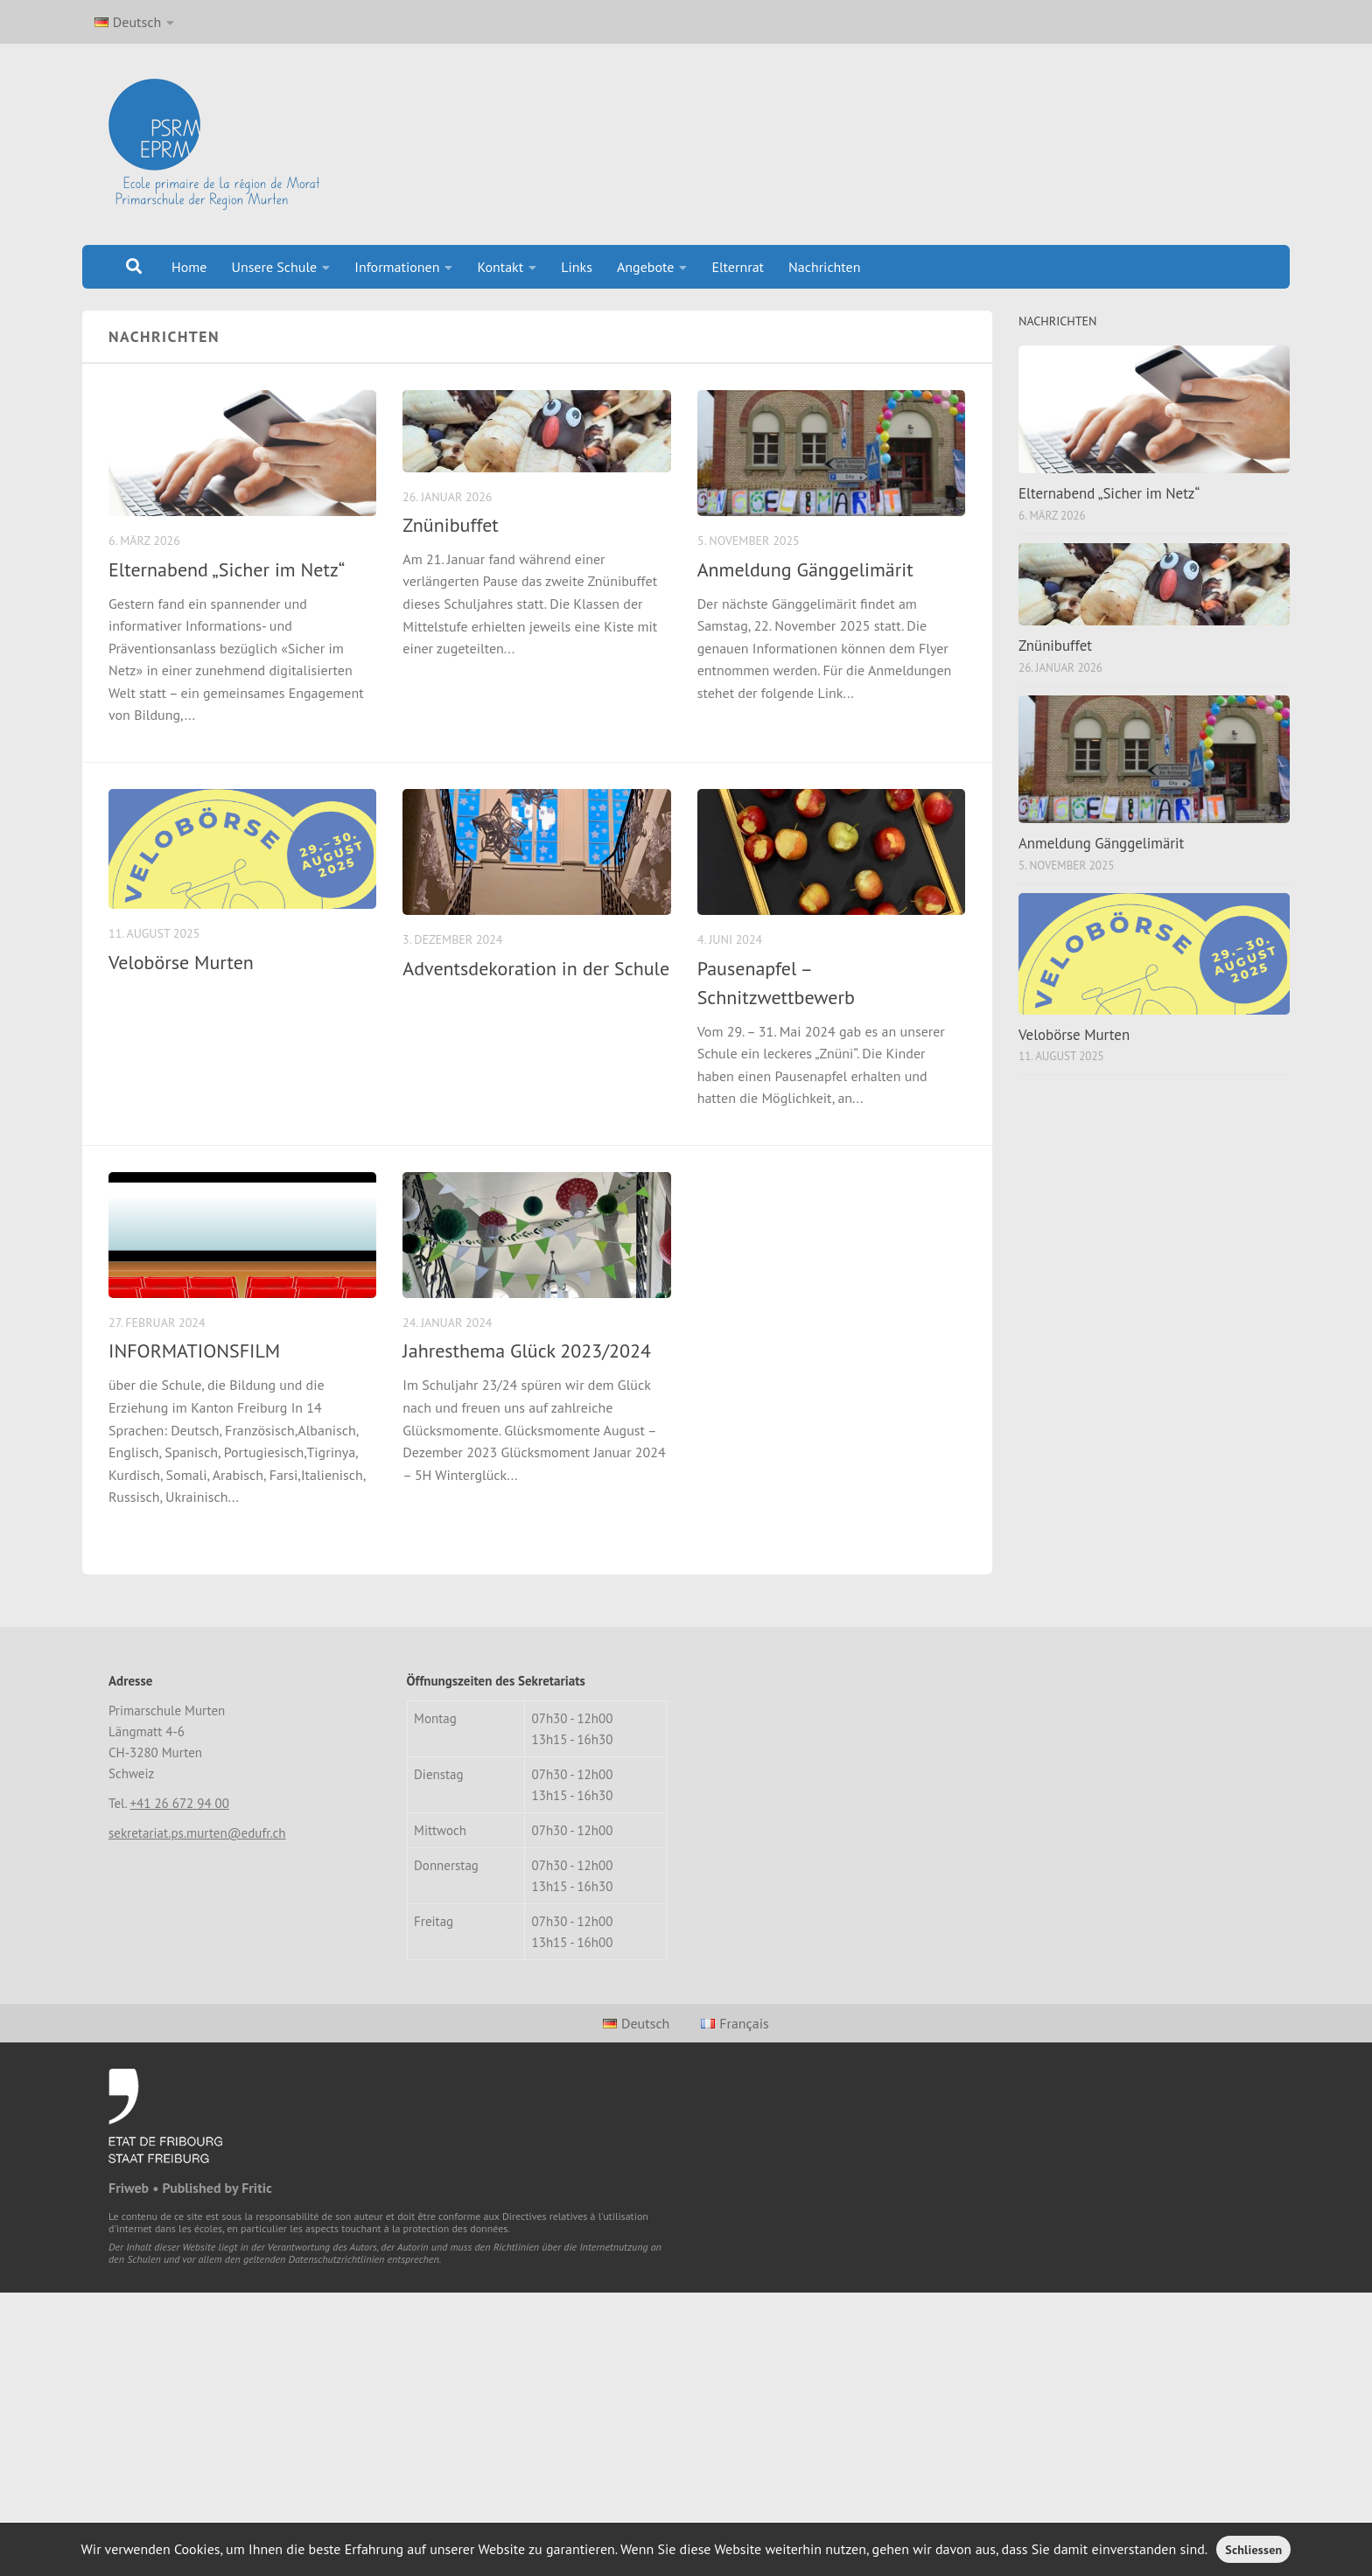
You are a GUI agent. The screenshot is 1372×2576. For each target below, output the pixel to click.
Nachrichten (824, 267)
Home (189, 267)
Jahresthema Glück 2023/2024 (526, 1350)
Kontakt (500, 267)
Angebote (645, 267)
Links (576, 267)
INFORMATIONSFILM (194, 1350)
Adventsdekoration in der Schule (535, 968)
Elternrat (737, 267)
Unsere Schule (274, 267)
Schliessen (1253, 2550)
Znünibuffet (450, 525)
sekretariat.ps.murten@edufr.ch (197, 1833)
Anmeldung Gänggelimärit (805, 569)
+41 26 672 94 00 (179, 1803)
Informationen (396, 267)
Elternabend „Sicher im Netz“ (226, 569)
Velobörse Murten (181, 962)
